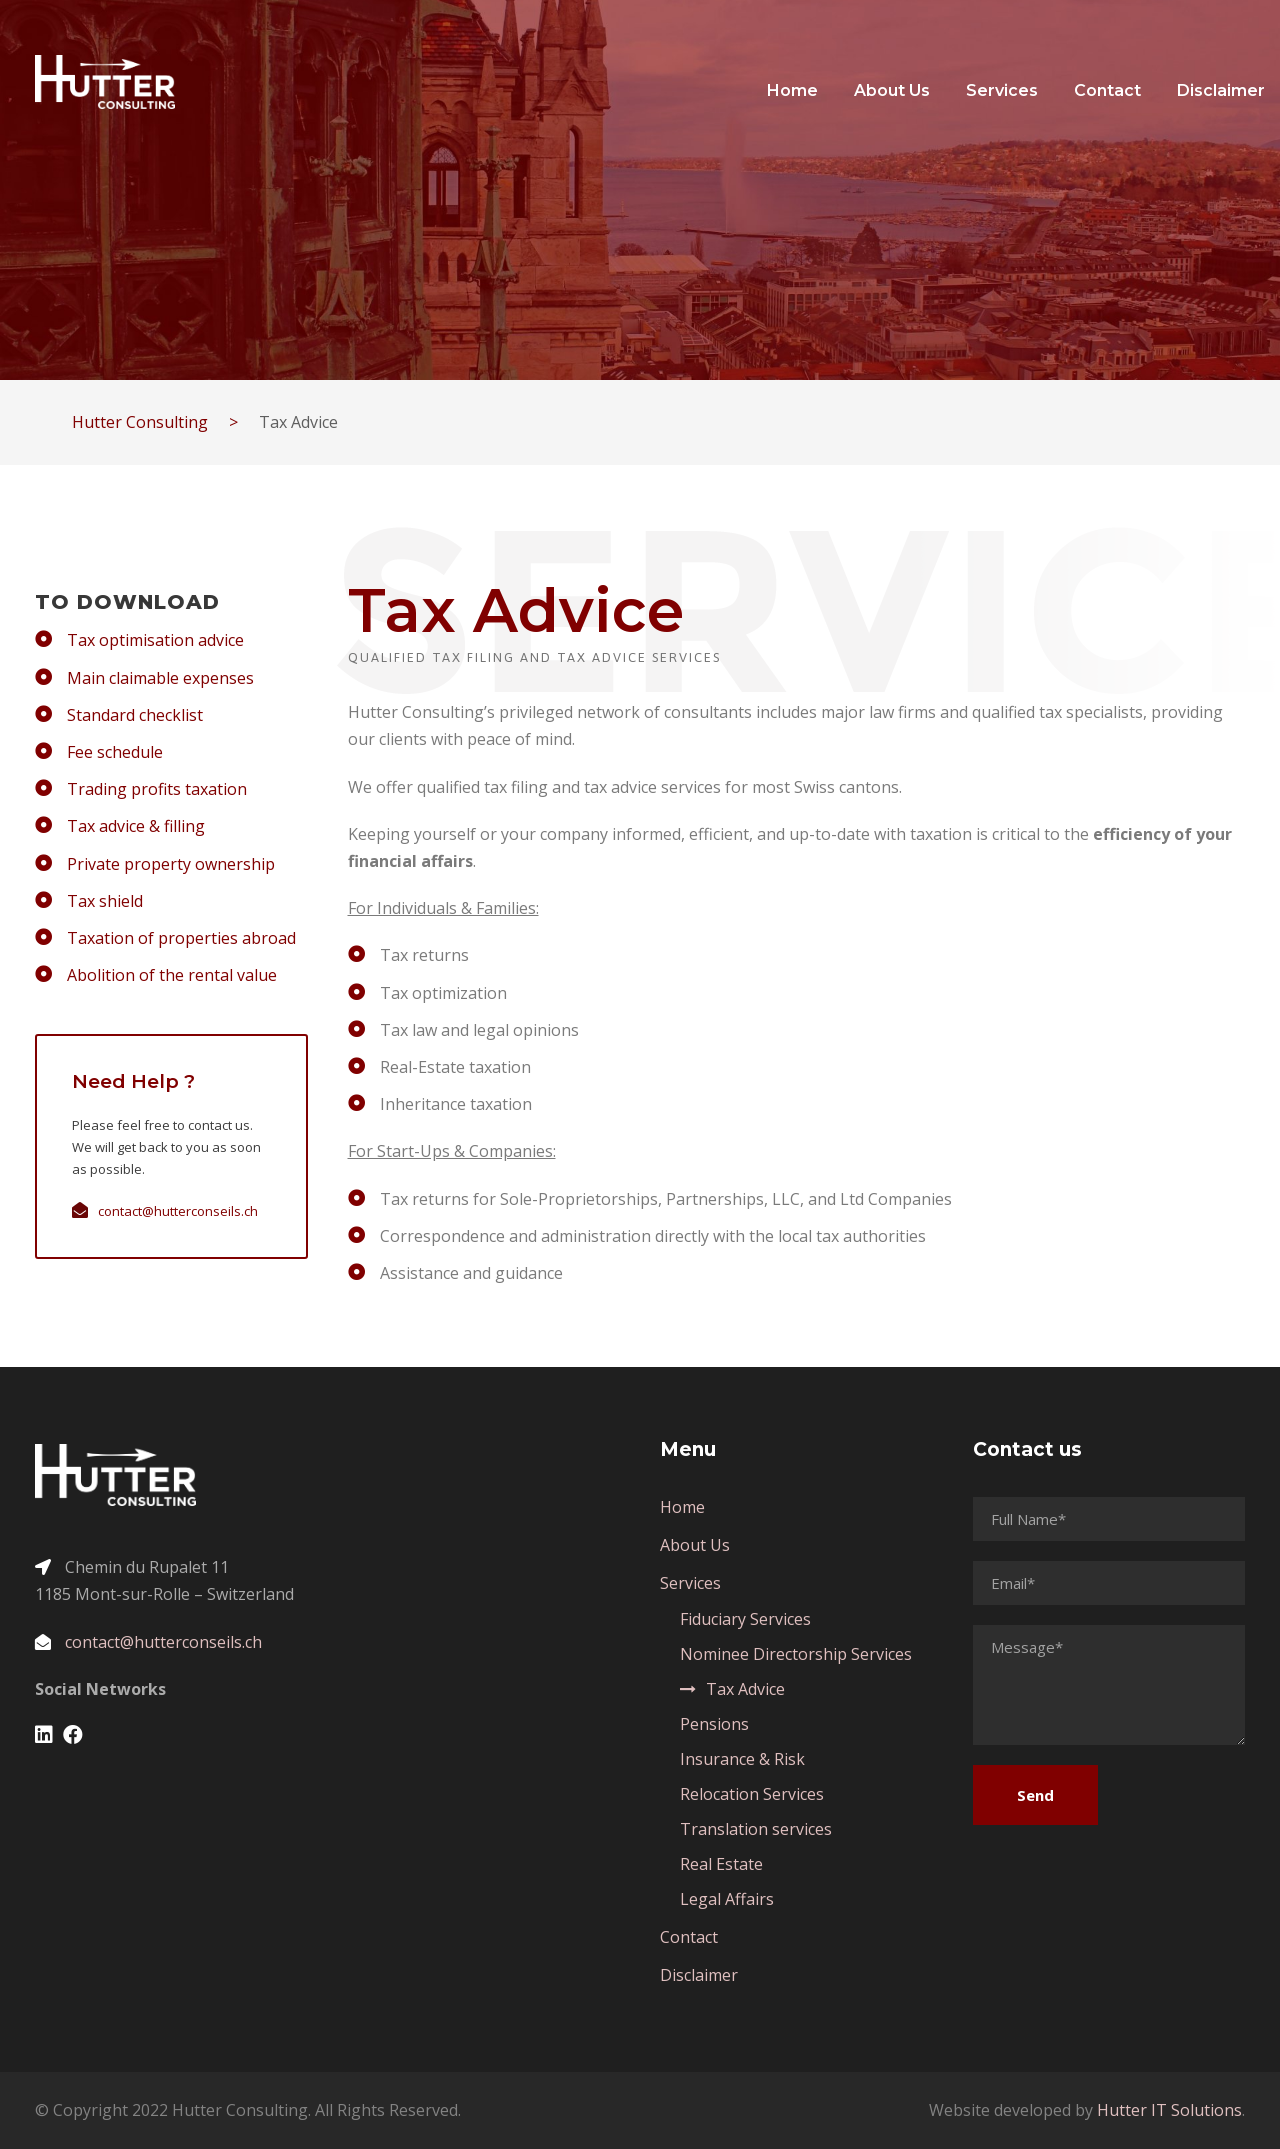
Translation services (756, 1829)
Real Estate (721, 1864)
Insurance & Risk (742, 1759)
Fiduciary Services (745, 1619)
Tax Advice (745, 1689)
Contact (1107, 90)
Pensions (714, 1724)
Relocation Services (752, 1794)
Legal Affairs (727, 1899)
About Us (892, 90)
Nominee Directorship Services (796, 1654)
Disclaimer (1221, 90)
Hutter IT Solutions (1169, 2110)
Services (1002, 90)
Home (792, 90)
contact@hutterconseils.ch (178, 1211)
